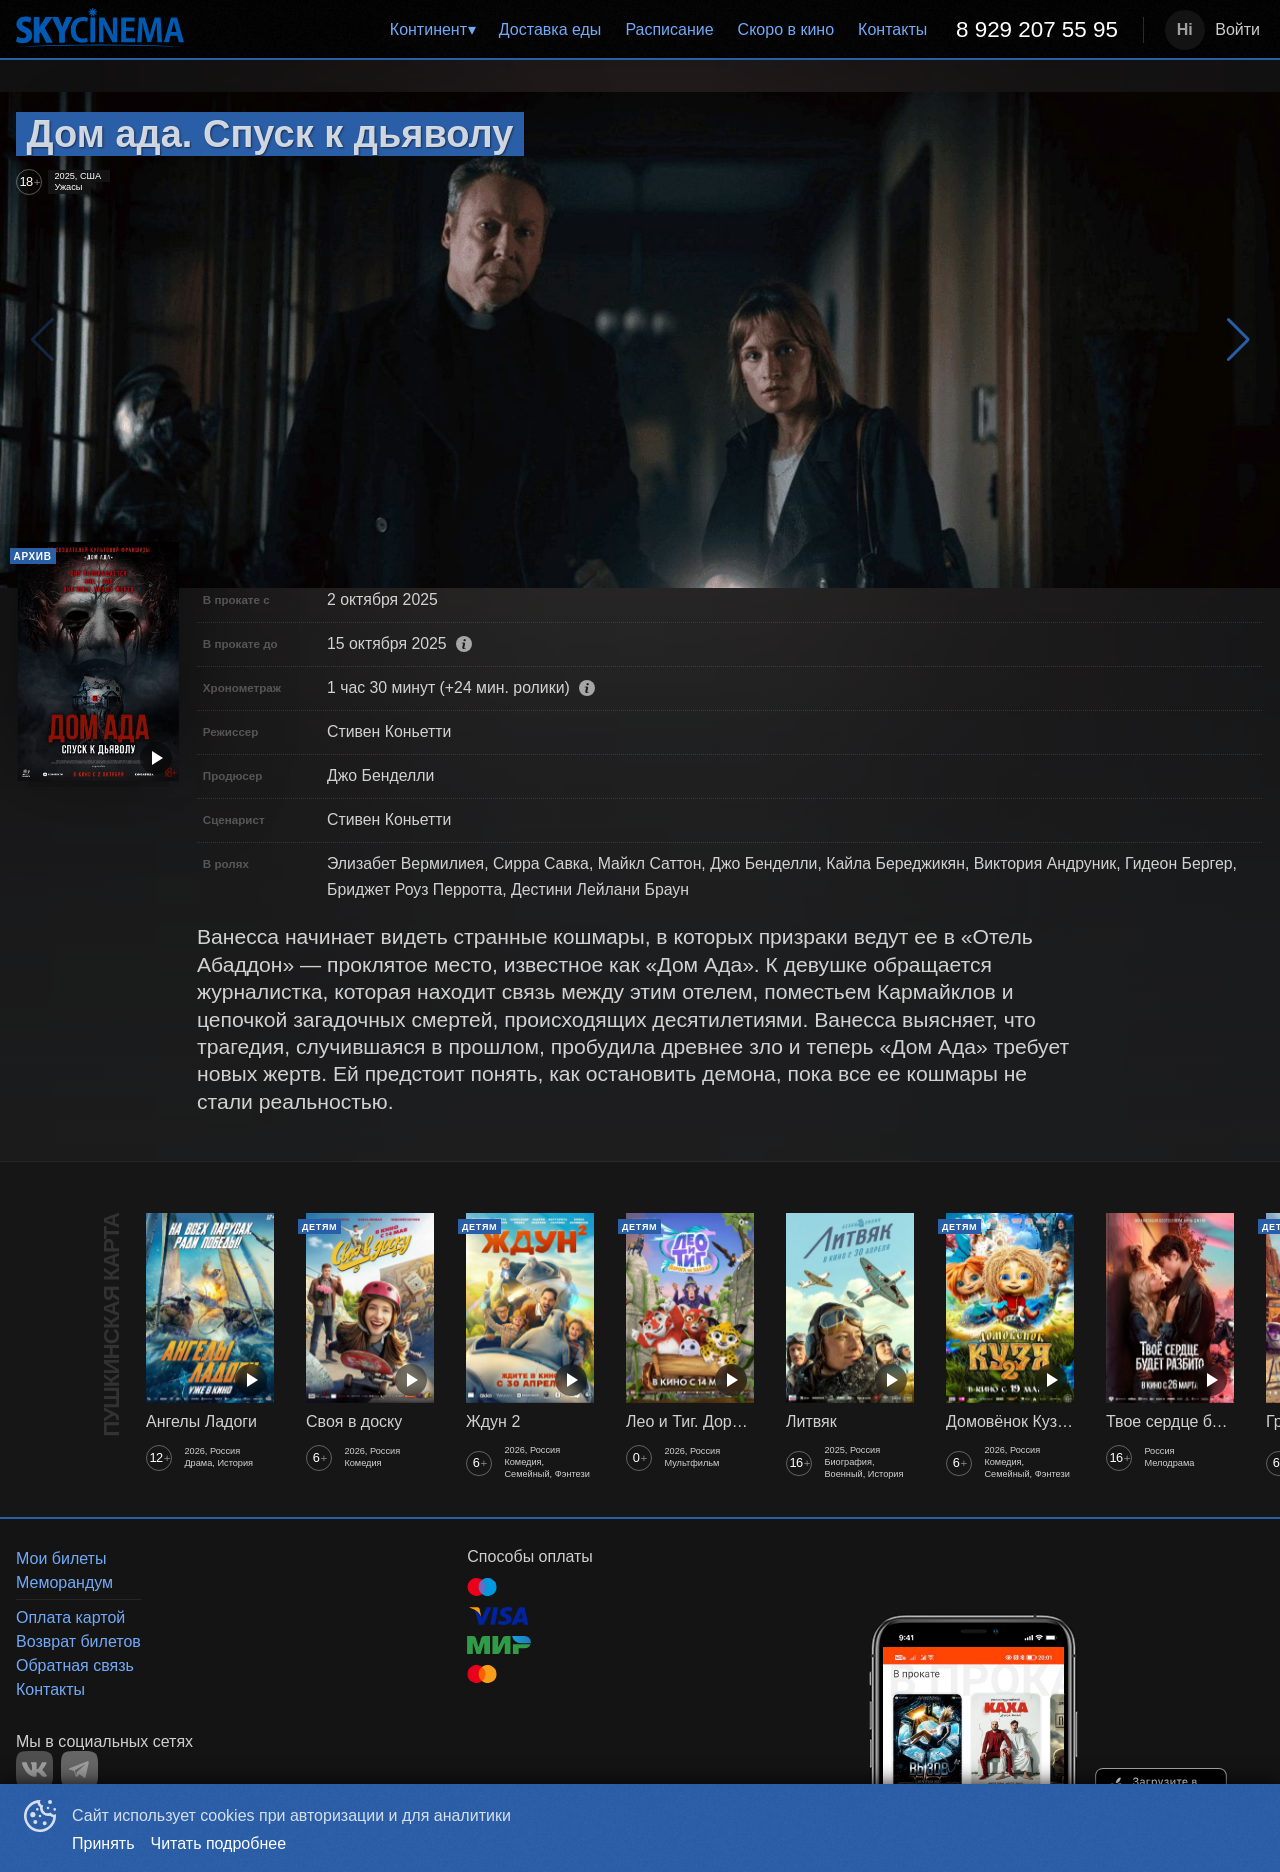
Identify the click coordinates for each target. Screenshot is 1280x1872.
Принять (103, 1843)
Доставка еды (550, 29)
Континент (428, 29)
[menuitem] (432, 30)
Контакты (892, 29)
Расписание (669, 29)
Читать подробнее (219, 1843)
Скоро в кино (786, 29)
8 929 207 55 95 (1037, 29)
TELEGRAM (79, 1769)
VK (34, 1769)
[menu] (667, 30)
